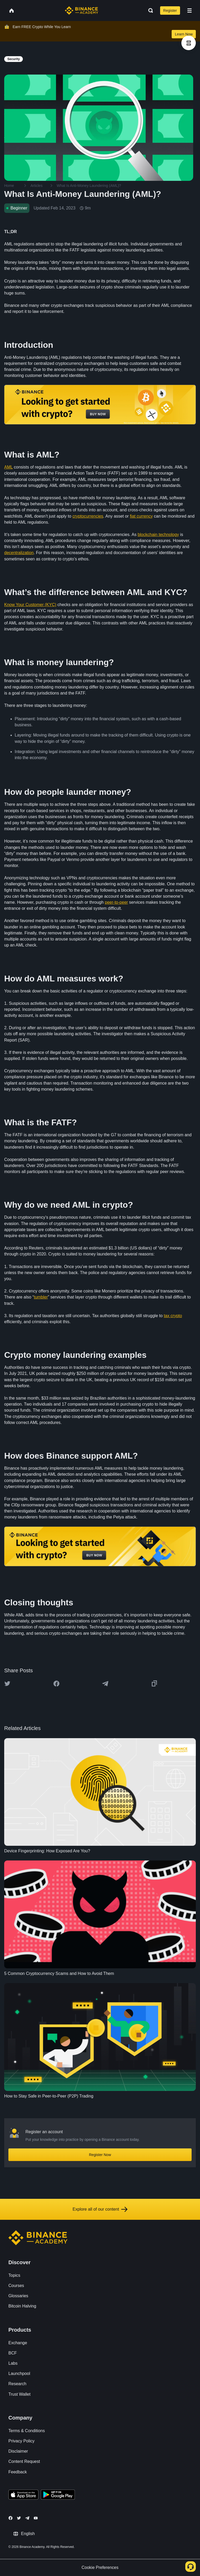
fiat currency (141, 516)
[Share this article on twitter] (7, 1683)
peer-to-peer (116, 902)
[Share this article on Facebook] (56, 1683)
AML (8, 467)
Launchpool (19, 2373)
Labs (13, 2363)
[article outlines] (188, 43)
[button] (189, 10)
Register (170, 10)
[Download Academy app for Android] (58, 2495)
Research (17, 2384)
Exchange (17, 2343)
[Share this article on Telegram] (105, 1683)
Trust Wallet (19, 2394)
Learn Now (184, 34)
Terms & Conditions (26, 2430)
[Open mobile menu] (189, 10)
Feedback (17, 2472)
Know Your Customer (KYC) (30, 604)
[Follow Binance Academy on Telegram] (27, 2518)
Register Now (100, 2155)
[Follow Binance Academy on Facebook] (10, 2518)
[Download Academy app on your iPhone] (23, 2495)
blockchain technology (158, 534)
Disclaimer (18, 2451)
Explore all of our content (100, 2209)
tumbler (41, 1297)
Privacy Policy (21, 2441)
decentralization (19, 552)
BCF (12, 2353)
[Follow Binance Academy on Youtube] (36, 2518)
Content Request (24, 2461)
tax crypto (173, 1315)
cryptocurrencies (87, 516)
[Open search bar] (149, 10)
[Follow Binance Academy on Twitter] (19, 2518)
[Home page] (81, 10)
